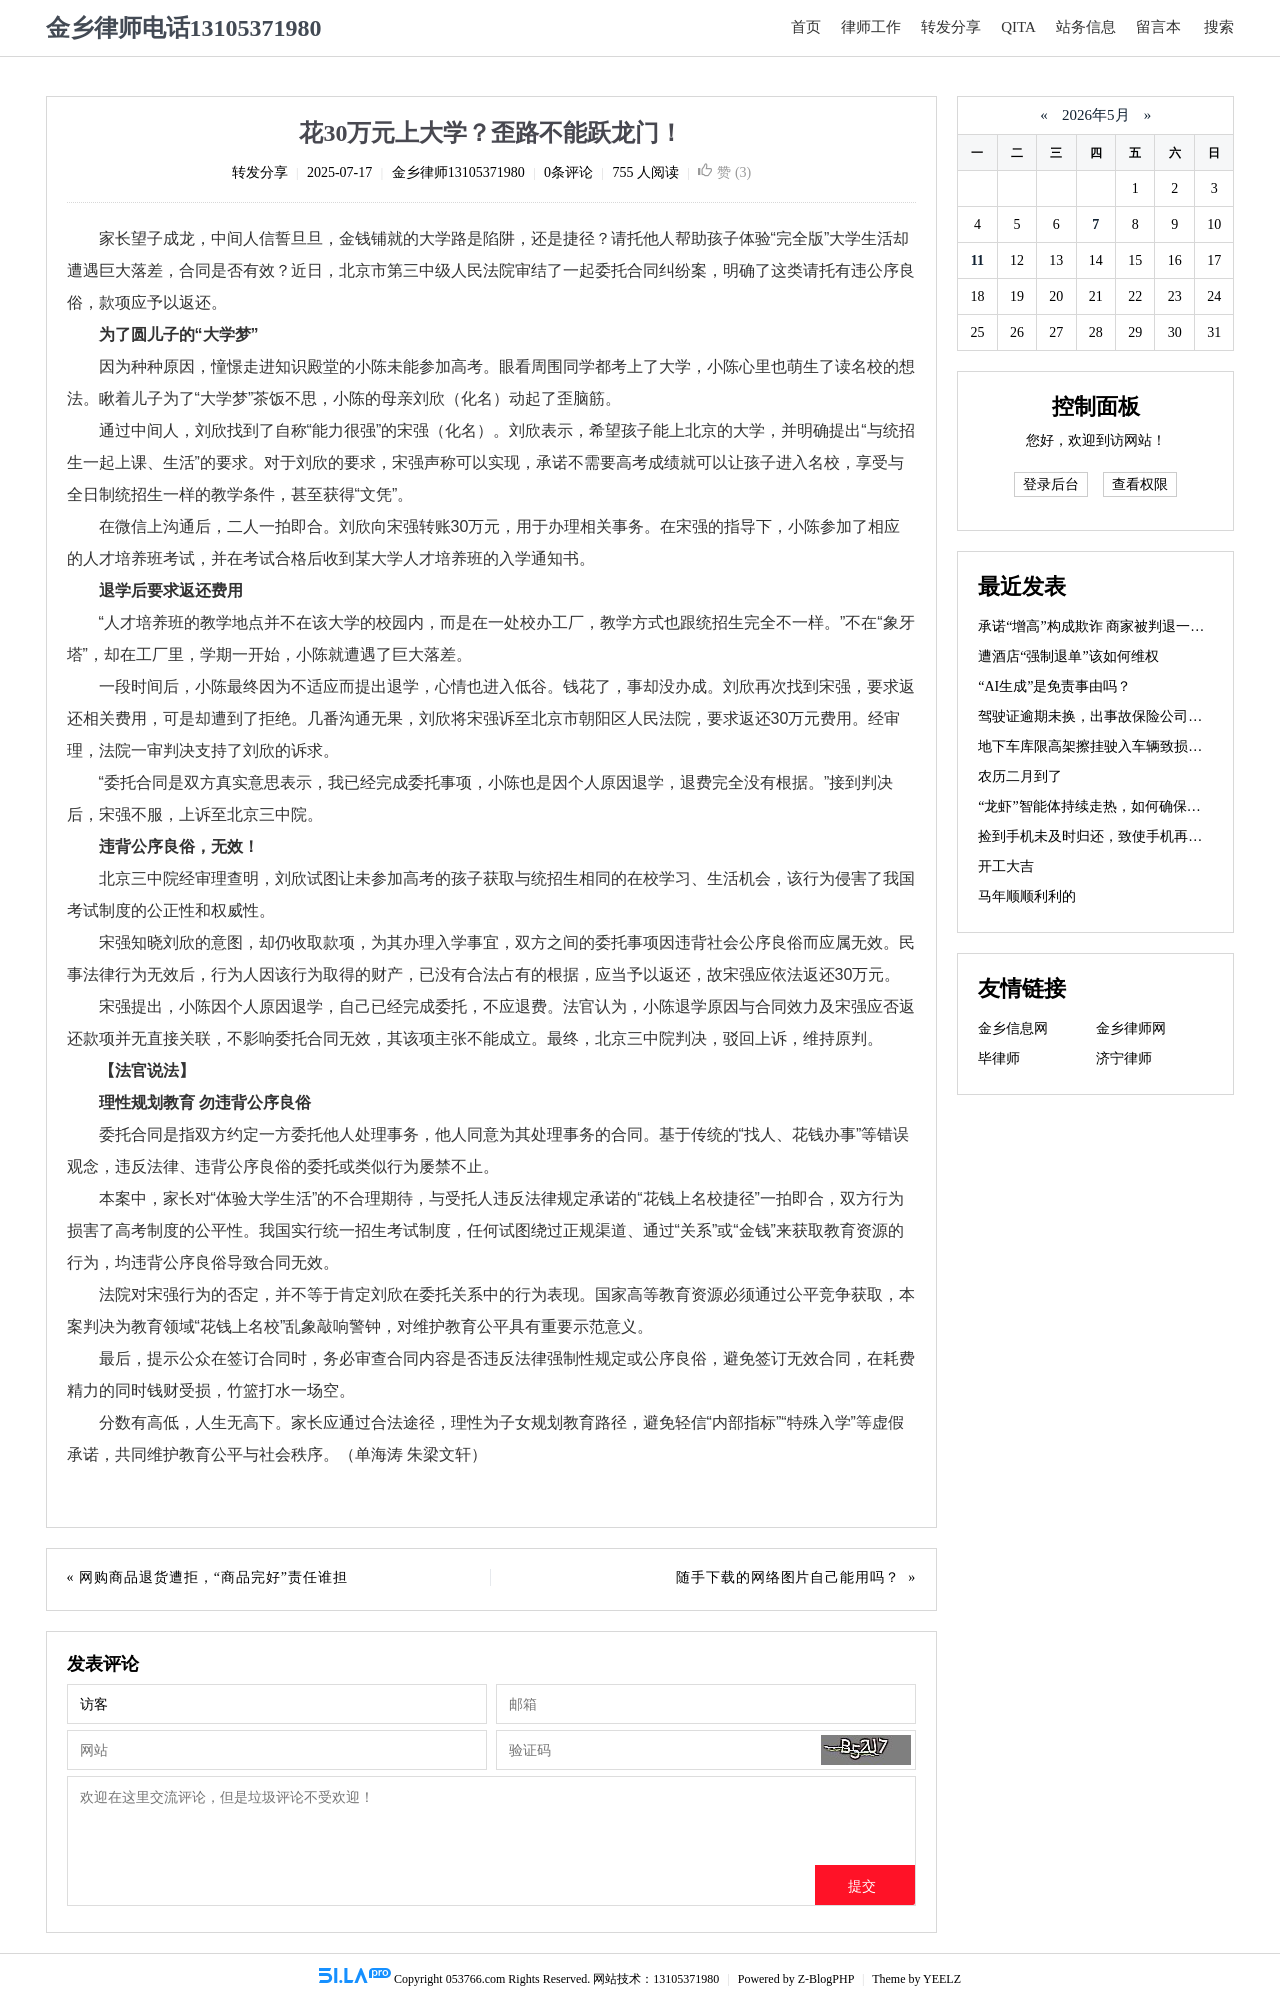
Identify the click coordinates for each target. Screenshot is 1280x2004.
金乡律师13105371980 (458, 172)
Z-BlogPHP (826, 1979)
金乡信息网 (1013, 1028)
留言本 (1158, 27)
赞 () (724, 172)
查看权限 (1140, 484)
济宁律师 (1124, 1058)
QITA (1018, 27)
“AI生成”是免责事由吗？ (1054, 686)
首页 (806, 27)
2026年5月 (1095, 115)
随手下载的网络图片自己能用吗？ (788, 1577)
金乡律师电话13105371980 (184, 28)
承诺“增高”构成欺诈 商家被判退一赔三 (1098, 626)
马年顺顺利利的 (1027, 896)
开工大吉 (1006, 866)
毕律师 (999, 1058)
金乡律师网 (1131, 1028)
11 (977, 260)
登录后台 (1051, 484)
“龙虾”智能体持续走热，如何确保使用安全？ (1117, 806)
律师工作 (871, 27)
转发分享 (951, 27)
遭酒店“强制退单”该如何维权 (1068, 656)
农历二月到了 (1020, 776)
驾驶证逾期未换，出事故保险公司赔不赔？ (1111, 716)
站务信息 (1086, 27)
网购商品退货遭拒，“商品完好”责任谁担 (213, 1577)
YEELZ (942, 1979)
